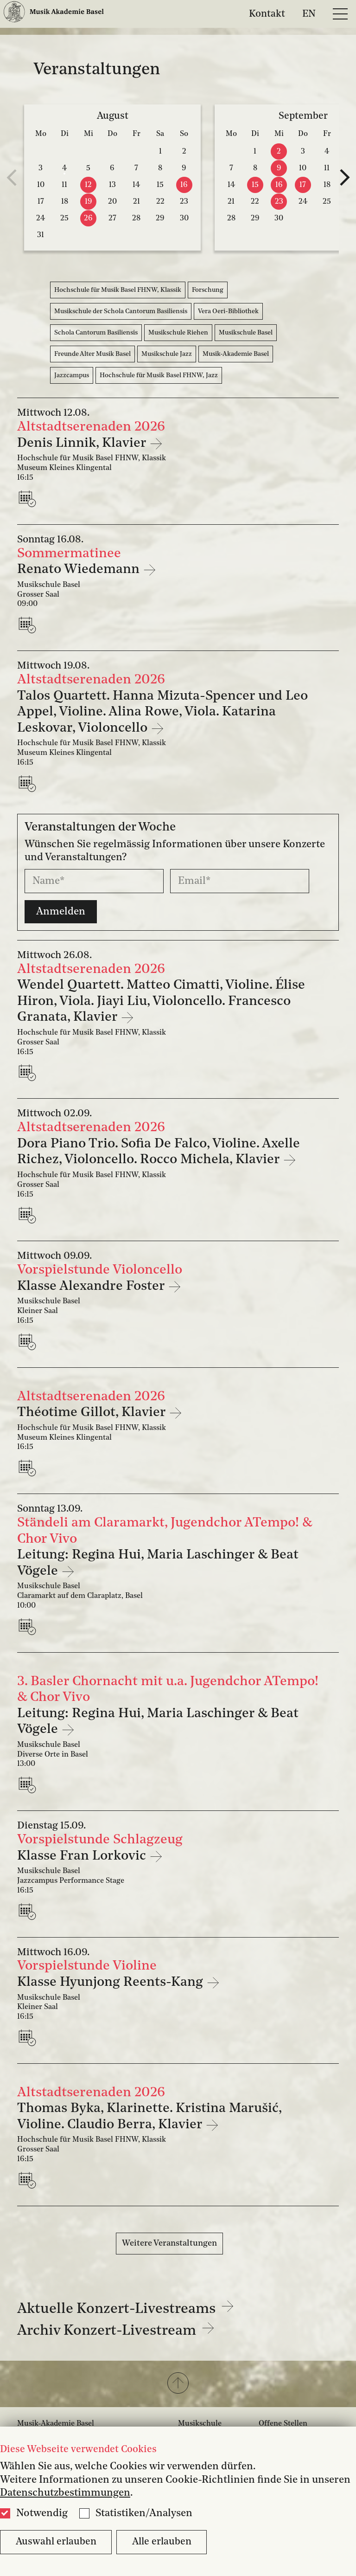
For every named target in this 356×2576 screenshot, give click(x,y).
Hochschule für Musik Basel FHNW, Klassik (117, 290)
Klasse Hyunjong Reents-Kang (111, 1982)
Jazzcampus (71, 375)
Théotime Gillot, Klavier (93, 1412)
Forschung (207, 290)
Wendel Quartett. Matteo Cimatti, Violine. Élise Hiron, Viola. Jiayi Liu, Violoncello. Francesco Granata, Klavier (161, 1001)
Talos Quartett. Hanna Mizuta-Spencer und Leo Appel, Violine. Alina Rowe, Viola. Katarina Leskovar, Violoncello (162, 712)
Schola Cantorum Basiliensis (96, 332)
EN (309, 14)
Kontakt (267, 14)
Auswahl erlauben (56, 2542)
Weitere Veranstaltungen (169, 2243)
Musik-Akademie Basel (236, 354)
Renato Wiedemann (80, 569)
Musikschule (200, 2424)
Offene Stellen (283, 2424)
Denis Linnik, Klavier (83, 443)
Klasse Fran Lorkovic (83, 1856)
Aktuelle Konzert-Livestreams (125, 2309)
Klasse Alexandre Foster (92, 1286)
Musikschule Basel (246, 332)
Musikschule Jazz (166, 354)
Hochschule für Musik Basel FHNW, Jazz (159, 375)
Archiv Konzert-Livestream (116, 2331)
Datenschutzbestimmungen (65, 2493)
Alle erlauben (161, 2542)
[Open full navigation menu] (340, 14)
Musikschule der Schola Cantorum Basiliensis (120, 311)
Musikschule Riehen (178, 332)
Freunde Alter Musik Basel (92, 354)
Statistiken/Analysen (143, 2513)
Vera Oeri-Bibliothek (228, 311)
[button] (178, 2384)
